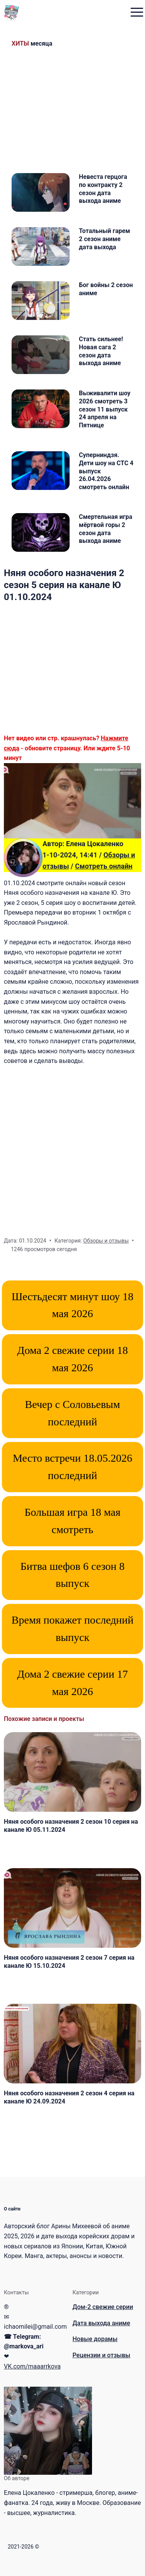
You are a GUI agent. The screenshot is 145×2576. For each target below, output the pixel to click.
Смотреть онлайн (104, 866)
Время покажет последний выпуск (72, 1628)
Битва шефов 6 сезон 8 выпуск (72, 1575)
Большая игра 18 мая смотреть (72, 1520)
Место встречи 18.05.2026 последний (72, 1466)
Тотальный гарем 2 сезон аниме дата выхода (104, 239)
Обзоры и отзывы (106, 1241)
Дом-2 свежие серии (103, 2307)
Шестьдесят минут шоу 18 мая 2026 (72, 1305)
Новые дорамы (95, 2339)
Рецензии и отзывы (101, 2355)
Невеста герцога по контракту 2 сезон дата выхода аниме (103, 188)
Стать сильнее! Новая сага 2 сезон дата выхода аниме (101, 351)
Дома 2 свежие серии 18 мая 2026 (72, 1359)
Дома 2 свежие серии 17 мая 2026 (72, 1682)
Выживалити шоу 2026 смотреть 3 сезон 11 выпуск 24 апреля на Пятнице (104, 409)
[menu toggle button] (137, 13)
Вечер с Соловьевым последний (72, 1413)
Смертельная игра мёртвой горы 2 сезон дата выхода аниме (105, 528)
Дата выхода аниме (101, 2323)
